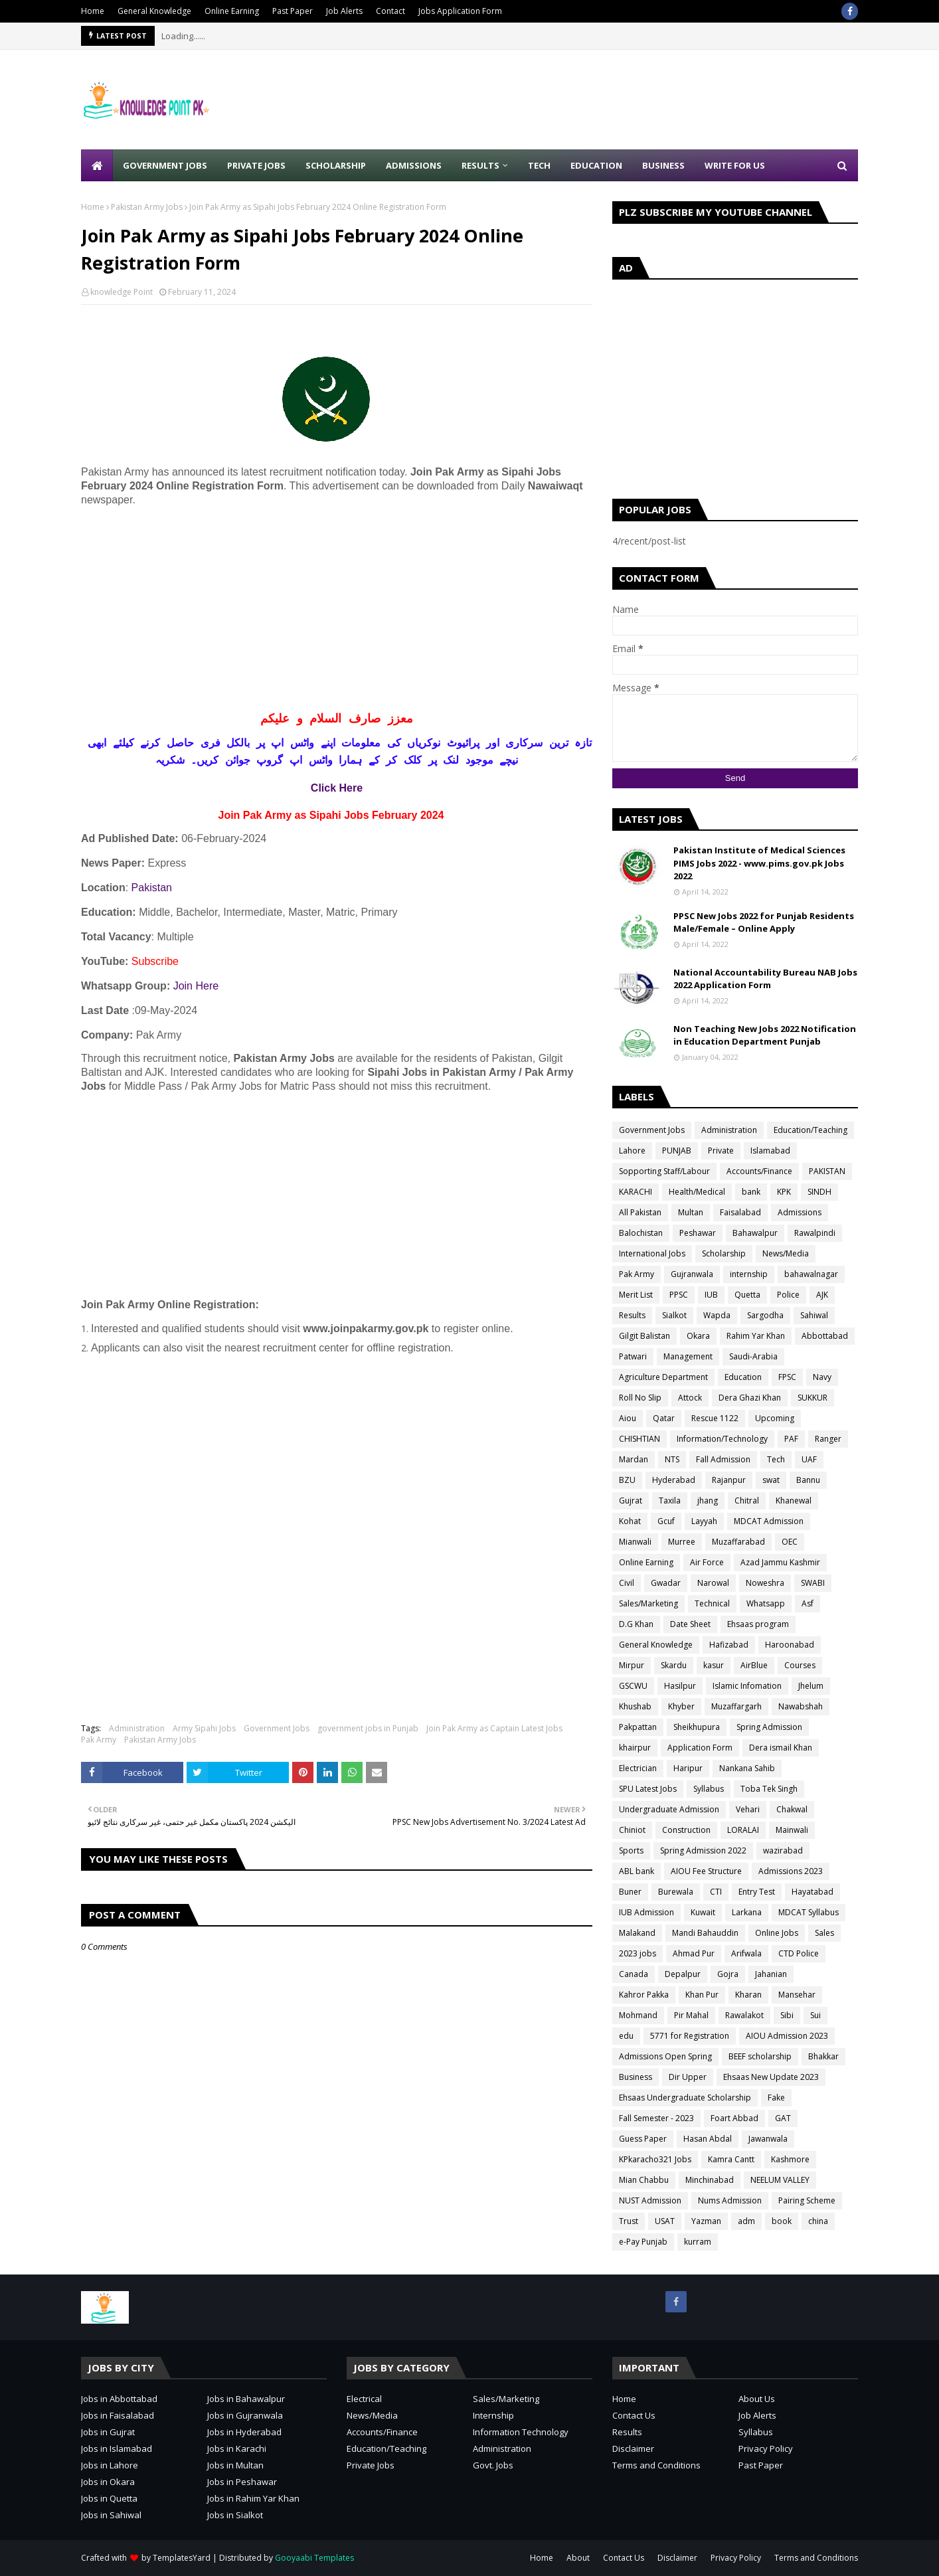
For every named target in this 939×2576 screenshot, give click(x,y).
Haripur (688, 1768)
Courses (799, 1665)
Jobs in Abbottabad (119, 2399)
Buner (630, 1891)
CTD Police (798, 1953)
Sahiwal (814, 1315)
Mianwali (635, 1541)
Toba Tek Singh (769, 1788)
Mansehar (796, 1994)
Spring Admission (769, 1727)
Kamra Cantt (731, 2159)
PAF (791, 1438)
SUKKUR (812, 1397)
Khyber (681, 1706)
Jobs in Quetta (109, 2498)
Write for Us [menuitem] (735, 165)
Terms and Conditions (656, 2465)
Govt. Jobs (493, 2465)
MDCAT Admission (769, 1521)
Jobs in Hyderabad (244, 2432)
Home (92, 11)
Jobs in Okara (108, 2482)
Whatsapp (765, 1603)
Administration (137, 1728)
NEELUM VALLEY (780, 2180)
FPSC (787, 1377)
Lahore (632, 1150)
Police (788, 1294)
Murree (681, 1541)
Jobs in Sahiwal (111, 2515)
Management (688, 1356)
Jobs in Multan (235, 2465)
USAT (665, 2221)
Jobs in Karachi (236, 2448)
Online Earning (232, 11)
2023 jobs (637, 1953)
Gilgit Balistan (644, 1335)
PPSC (678, 1294)
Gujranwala (692, 1274)
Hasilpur (680, 1685)
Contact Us (633, 2415)
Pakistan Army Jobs (147, 207)
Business (635, 2077)
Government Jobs (276, 1728)
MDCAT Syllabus (808, 1912)
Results (632, 1315)
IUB (711, 1294)
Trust (628, 2221)
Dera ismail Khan (780, 1747)
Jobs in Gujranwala (245, 2415)
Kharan (748, 1994)
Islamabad (770, 1150)
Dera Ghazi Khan (750, 1397)
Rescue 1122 (714, 1418)
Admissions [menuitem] (414, 165)
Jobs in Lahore (109, 2465)
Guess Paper (643, 2138)
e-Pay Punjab (643, 2241)
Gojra (727, 1974)
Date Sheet (690, 1624)
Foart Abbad (734, 2118)
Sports (631, 1850)
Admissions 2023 (790, 1871)
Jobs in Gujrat (108, 2432)
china (818, 2221)
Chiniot (632, 1830)
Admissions (799, 1212)
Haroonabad (789, 1644)
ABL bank (636, 1871)
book (782, 2221)
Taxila (670, 1500)
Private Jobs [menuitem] (256, 165)
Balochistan (641, 1233)
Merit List (636, 1294)
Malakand (637, 1932)
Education (743, 1377)
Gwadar (666, 1583)
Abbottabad (825, 1335)
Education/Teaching (810, 1130)
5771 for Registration (689, 2035)
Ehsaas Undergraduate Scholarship (685, 2097)
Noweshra (765, 1583)
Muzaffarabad (738, 1541)
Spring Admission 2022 (703, 1850)
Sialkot (674, 1315)
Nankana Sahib (747, 1768)
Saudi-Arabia (753, 1356)
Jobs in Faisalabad (117, 2415)
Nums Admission (730, 2200)
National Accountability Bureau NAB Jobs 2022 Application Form (765, 978)
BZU (627, 1480)
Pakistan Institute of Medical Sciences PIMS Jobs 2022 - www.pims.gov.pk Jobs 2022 (759, 863)
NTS (672, 1459)
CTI (716, 1891)
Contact (390, 11)
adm (746, 2221)
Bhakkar (823, 2056)
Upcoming (774, 1418)
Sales (824, 1932)
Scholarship (724, 1253)
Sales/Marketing (648, 1603)
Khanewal (793, 1500)
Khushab (635, 1706)
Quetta (747, 1294)
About (578, 2557)
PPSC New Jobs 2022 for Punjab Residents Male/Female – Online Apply (763, 922)
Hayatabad (812, 1891)
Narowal (713, 1583)
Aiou (627, 1418)
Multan (690, 1212)
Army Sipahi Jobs (204, 1728)
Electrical (364, 2399)
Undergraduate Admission (669, 1809)
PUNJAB (676, 1150)
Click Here (337, 788)
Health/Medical (697, 1191)
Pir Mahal (691, 2015)
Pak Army (98, 1739)
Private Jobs (370, 2465)
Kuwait (703, 1912)
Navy (822, 1377)
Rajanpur (729, 1480)
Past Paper (292, 11)
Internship (493, 2415)
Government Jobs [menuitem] (165, 165)
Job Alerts (344, 11)
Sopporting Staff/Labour (664, 1171)
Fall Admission (723, 1459)
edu (626, 2035)
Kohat (630, 1521)
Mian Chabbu (644, 2180)
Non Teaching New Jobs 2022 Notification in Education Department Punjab (764, 1035)
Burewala (675, 1891)
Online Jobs (776, 1932)
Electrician (638, 1768)
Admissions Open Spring (665, 2056)
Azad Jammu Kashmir (780, 1562)
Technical (712, 1603)
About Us (756, 2399)
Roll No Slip (640, 1397)
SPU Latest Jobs (648, 1788)
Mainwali (792, 1830)
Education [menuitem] (596, 165)
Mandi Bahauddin (705, 1932)
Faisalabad (740, 1212)
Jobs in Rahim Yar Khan (253, 2498)
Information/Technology (722, 1438)
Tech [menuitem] (539, 165)
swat (771, 1480)
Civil (626, 1583)
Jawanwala (768, 2138)
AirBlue (754, 1665)
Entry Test (756, 1891)
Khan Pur (702, 1994)
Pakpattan (638, 1727)
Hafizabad (728, 1644)
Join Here (195, 985)
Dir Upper (688, 2077)
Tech (776, 1459)
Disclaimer (633, 2448)
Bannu (808, 1480)
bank (751, 1191)
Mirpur (631, 1665)
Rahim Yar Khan (755, 1335)
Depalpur (683, 1974)
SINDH (819, 1191)
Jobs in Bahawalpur (246, 2399)
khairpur (635, 1747)
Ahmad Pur (694, 1953)
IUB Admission (646, 1912)
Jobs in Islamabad (116, 2448)
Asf (807, 1603)
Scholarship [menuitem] (335, 165)
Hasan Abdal (707, 2138)
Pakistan (151, 887)
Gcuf (666, 1521)
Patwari (633, 1356)
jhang (707, 1500)
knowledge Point (121, 292)
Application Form (699, 1747)
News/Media (785, 1253)
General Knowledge (154, 11)
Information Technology (520, 2432)
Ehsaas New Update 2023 (771, 2077)
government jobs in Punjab (367, 1728)
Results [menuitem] (480, 165)
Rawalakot (744, 2015)
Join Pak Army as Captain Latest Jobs (494, 1728)
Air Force (707, 1562)
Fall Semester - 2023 (656, 2118)
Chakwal (792, 1809)
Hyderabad (673, 1480)
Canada (633, 1974)
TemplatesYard (182, 2557)
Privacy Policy (765, 2448)
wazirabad (783, 1850)
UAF (809, 1459)
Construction (686, 1830)
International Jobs (652, 1253)
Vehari (748, 1809)
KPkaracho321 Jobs (655, 2159)
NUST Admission (650, 2200)
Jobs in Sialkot (235, 2515)
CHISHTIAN (639, 1438)
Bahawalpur (755, 1233)
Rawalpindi (814, 1233)
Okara (698, 1335)
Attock (690, 1397)
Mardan (633, 1459)
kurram (697, 2241)
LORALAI (743, 1830)
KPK (784, 1191)
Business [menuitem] (663, 165)
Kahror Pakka (644, 1994)
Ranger (828, 1438)
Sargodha (765, 1315)
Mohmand (638, 2015)
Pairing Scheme (806, 2200)
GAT (783, 2118)
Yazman (706, 2221)
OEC (790, 1541)
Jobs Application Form (460, 11)
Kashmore (790, 2159)
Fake (776, 2097)
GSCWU (633, 1685)
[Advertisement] (616, 99)
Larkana (747, 1912)
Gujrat (630, 1500)
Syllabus (708, 1788)
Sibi (787, 2015)
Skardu (674, 1665)
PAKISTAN (827, 1171)
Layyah (704, 1521)
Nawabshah (800, 1706)
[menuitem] (97, 165)
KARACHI (635, 1191)
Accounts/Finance (759, 1171)
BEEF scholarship (760, 2056)
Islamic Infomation (747, 1685)
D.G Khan (636, 1624)
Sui (815, 2015)
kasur (713, 1665)
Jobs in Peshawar (242, 2482)
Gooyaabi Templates (314, 2557)
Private (721, 1150)
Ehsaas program (758, 1624)
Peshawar (697, 1233)
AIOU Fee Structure (706, 1871)
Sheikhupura (696, 1727)
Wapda (716, 1315)
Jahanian (771, 1974)
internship (749, 1274)
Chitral (746, 1500)
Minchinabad (709, 2180)
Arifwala (746, 1953)
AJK (822, 1294)
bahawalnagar (811, 1274)
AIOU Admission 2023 (787, 2035)
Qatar (664, 1418)
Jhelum (810, 1685)
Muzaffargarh (736, 1706)
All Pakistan (640, 1212)
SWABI (813, 1583)
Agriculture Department (663, 1377)
